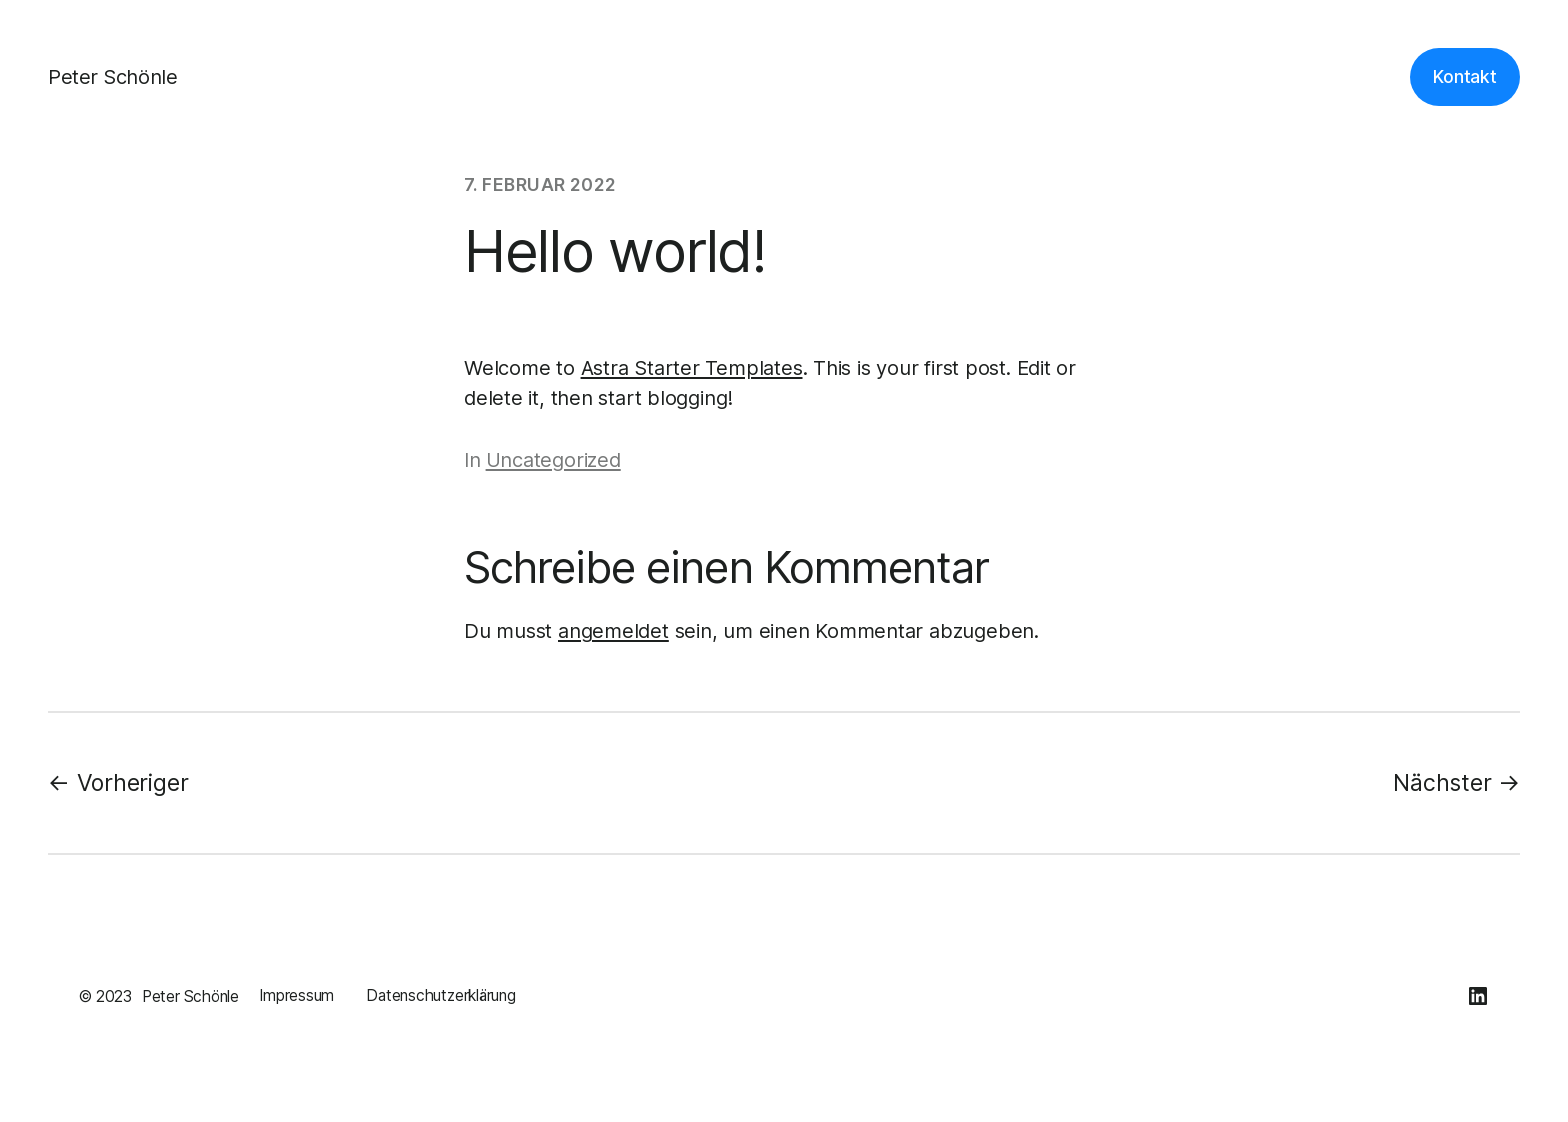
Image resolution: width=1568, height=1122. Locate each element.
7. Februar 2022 (540, 184)
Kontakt (1464, 76)
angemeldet (613, 631)
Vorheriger (133, 783)
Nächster (1442, 783)
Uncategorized (553, 460)
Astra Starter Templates (692, 368)
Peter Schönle (112, 77)
